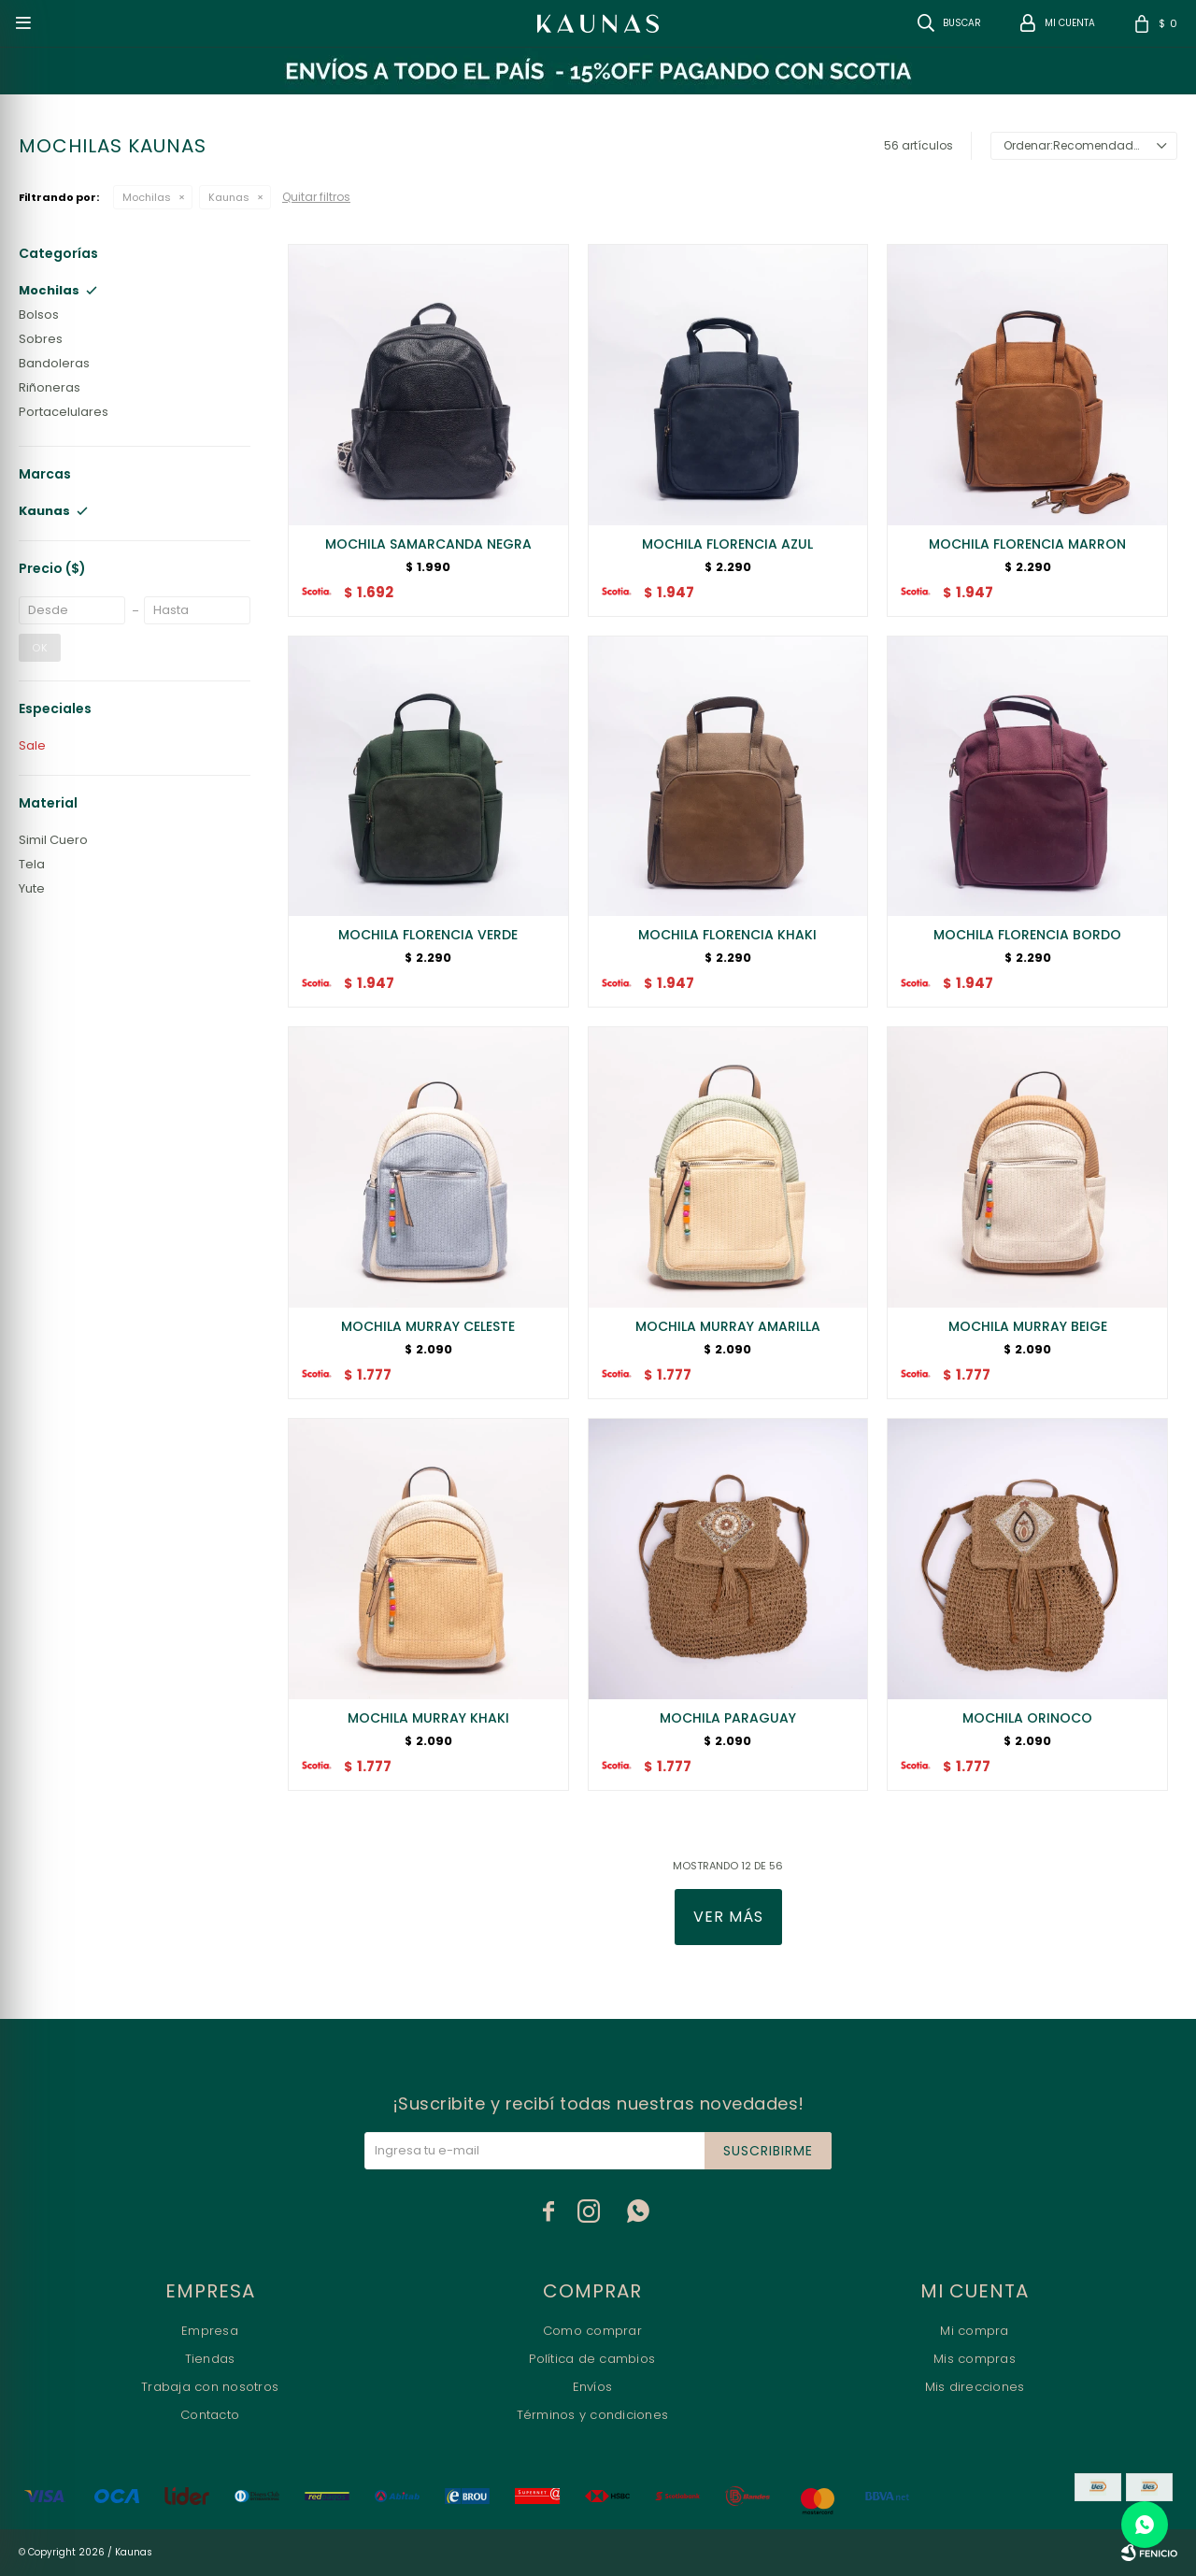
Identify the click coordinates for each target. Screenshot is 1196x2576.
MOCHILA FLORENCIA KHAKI (727, 934)
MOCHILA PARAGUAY (728, 1718)
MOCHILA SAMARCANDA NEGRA (428, 544)
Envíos (593, 2387)
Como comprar (592, 2331)
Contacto (209, 2415)
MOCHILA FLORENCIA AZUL (727, 544)
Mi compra (974, 2331)
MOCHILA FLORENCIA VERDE (428, 934)
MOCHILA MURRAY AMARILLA (727, 1326)
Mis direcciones (975, 2387)
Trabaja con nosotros (209, 2387)
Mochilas (146, 197)
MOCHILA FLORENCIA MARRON (1027, 544)
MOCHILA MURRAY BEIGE (1027, 1326)
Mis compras (974, 2359)
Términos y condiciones (593, 2415)
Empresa (209, 2331)
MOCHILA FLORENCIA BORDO (1027, 934)
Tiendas (210, 2359)
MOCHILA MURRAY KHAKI (428, 1718)
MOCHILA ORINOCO (1027, 1718)
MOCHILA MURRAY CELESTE (428, 1326)
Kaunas (228, 197)
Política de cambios (592, 2359)
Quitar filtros (316, 197)
